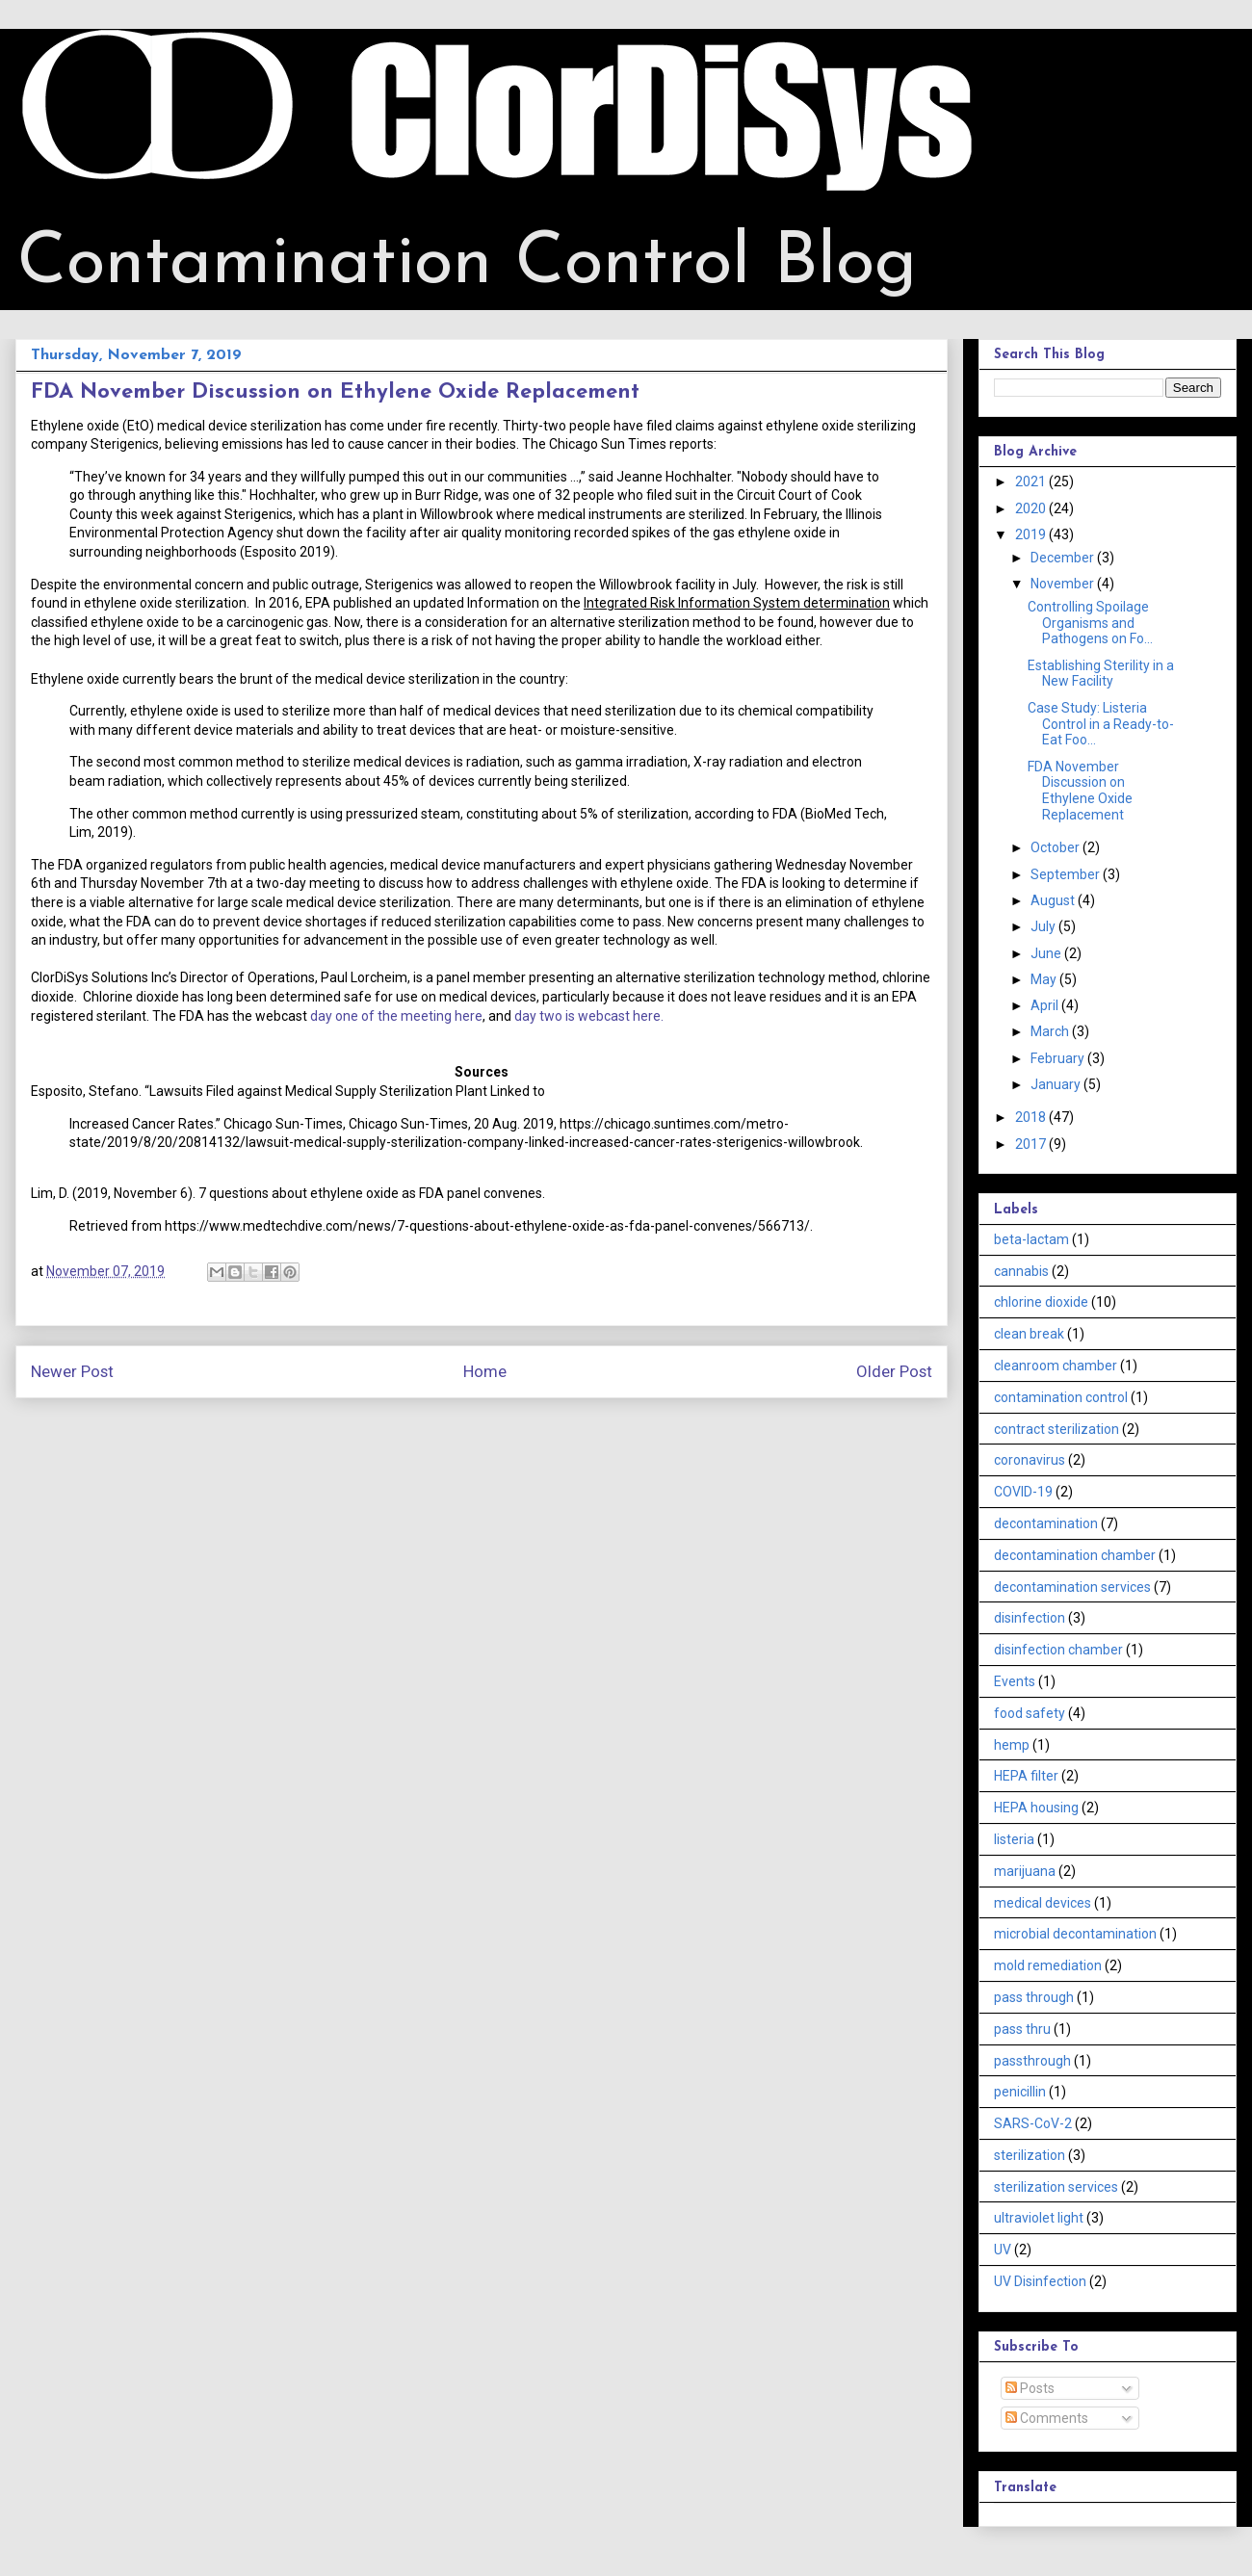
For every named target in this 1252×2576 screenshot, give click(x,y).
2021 (1032, 481)
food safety (1029, 1713)
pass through (1034, 1997)
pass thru (1022, 2029)
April (1045, 1005)
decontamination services (1072, 1587)
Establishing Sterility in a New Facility (1101, 674)
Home (485, 1371)
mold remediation (1048, 1965)
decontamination (1046, 1523)
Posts (1030, 2388)
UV (1002, 2249)
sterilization (1029, 2155)
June (1047, 953)
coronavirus (1029, 1460)
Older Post (894, 1371)
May (1044, 979)
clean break (1029, 1333)
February (1058, 1058)
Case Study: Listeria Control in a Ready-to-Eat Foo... (1101, 724)
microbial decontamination (1075, 1933)
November (1063, 583)
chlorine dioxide (1041, 1302)
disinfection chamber (1058, 1649)
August (1054, 900)
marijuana (1025, 1871)
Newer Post (72, 1371)
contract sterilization (1056, 1429)
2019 (1032, 534)
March (1051, 1031)
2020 (1032, 508)
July (1044, 926)
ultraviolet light (1038, 2217)
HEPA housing (1036, 1807)
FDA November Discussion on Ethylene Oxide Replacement (1080, 790)
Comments (1046, 2418)
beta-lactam (1031, 1239)
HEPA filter (1026, 1775)
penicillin (1020, 2091)
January (1056, 1084)
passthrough (1032, 2061)
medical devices (1042, 1903)
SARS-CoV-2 (1033, 2123)
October (1056, 847)
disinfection (1029, 1618)
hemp (1012, 1745)
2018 (1032, 1117)
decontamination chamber (1075, 1555)
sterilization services (1056, 2187)
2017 (1032, 1144)
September (1066, 874)
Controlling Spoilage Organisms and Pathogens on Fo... (1090, 623)
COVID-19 (1023, 1491)
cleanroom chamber (1055, 1365)
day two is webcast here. (589, 1016)
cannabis (1021, 1271)
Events (1014, 1681)
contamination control (1061, 1397)
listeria (1014, 1839)
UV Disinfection (1040, 2281)
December (1063, 557)
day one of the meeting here (396, 1016)
